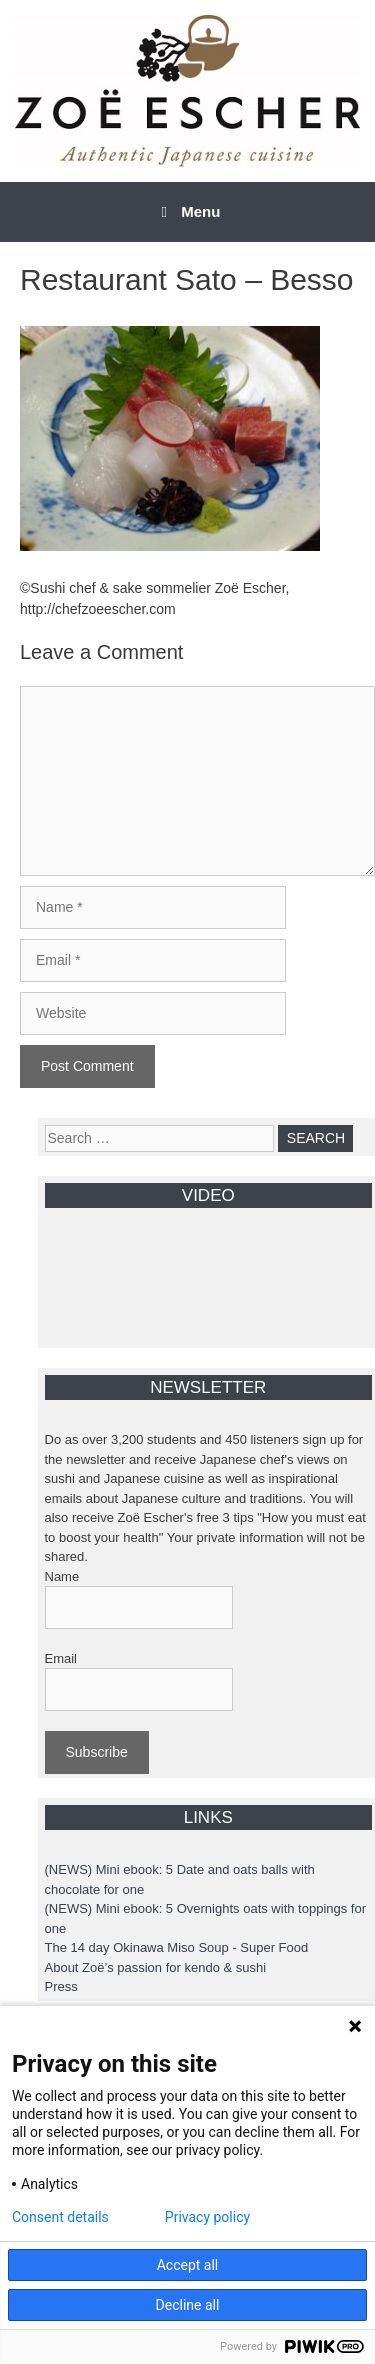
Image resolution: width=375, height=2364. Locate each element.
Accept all (188, 2265)
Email (61, 1658)
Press (61, 1986)
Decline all (188, 2305)
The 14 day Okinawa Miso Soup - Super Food (177, 1947)
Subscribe (97, 1752)
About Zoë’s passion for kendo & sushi (156, 1967)
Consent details (60, 2217)
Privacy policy (207, 2217)
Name (62, 1576)
